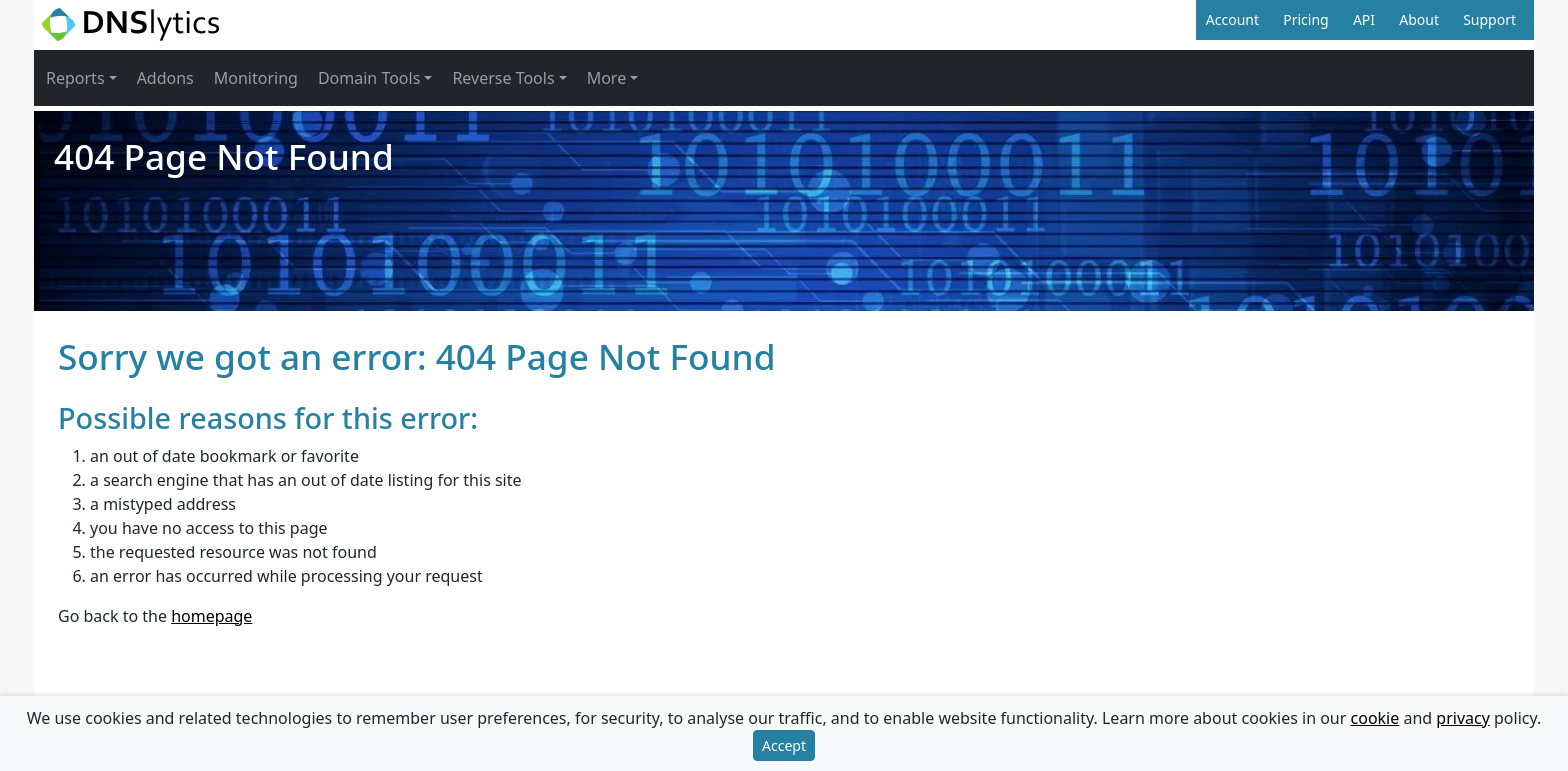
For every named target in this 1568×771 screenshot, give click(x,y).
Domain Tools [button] (369, 78)
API (1364, 19)
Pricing (1305, 19)
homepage (211, 616)
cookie (1375, 718)
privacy (1463, 718)
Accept (784, 745)
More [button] (607, 78)
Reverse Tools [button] (503, 78)
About (1419, 19)
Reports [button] (75, 78)
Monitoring (256, 78)
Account (1232, 19)
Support (1489, 19)
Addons (165, 78)
